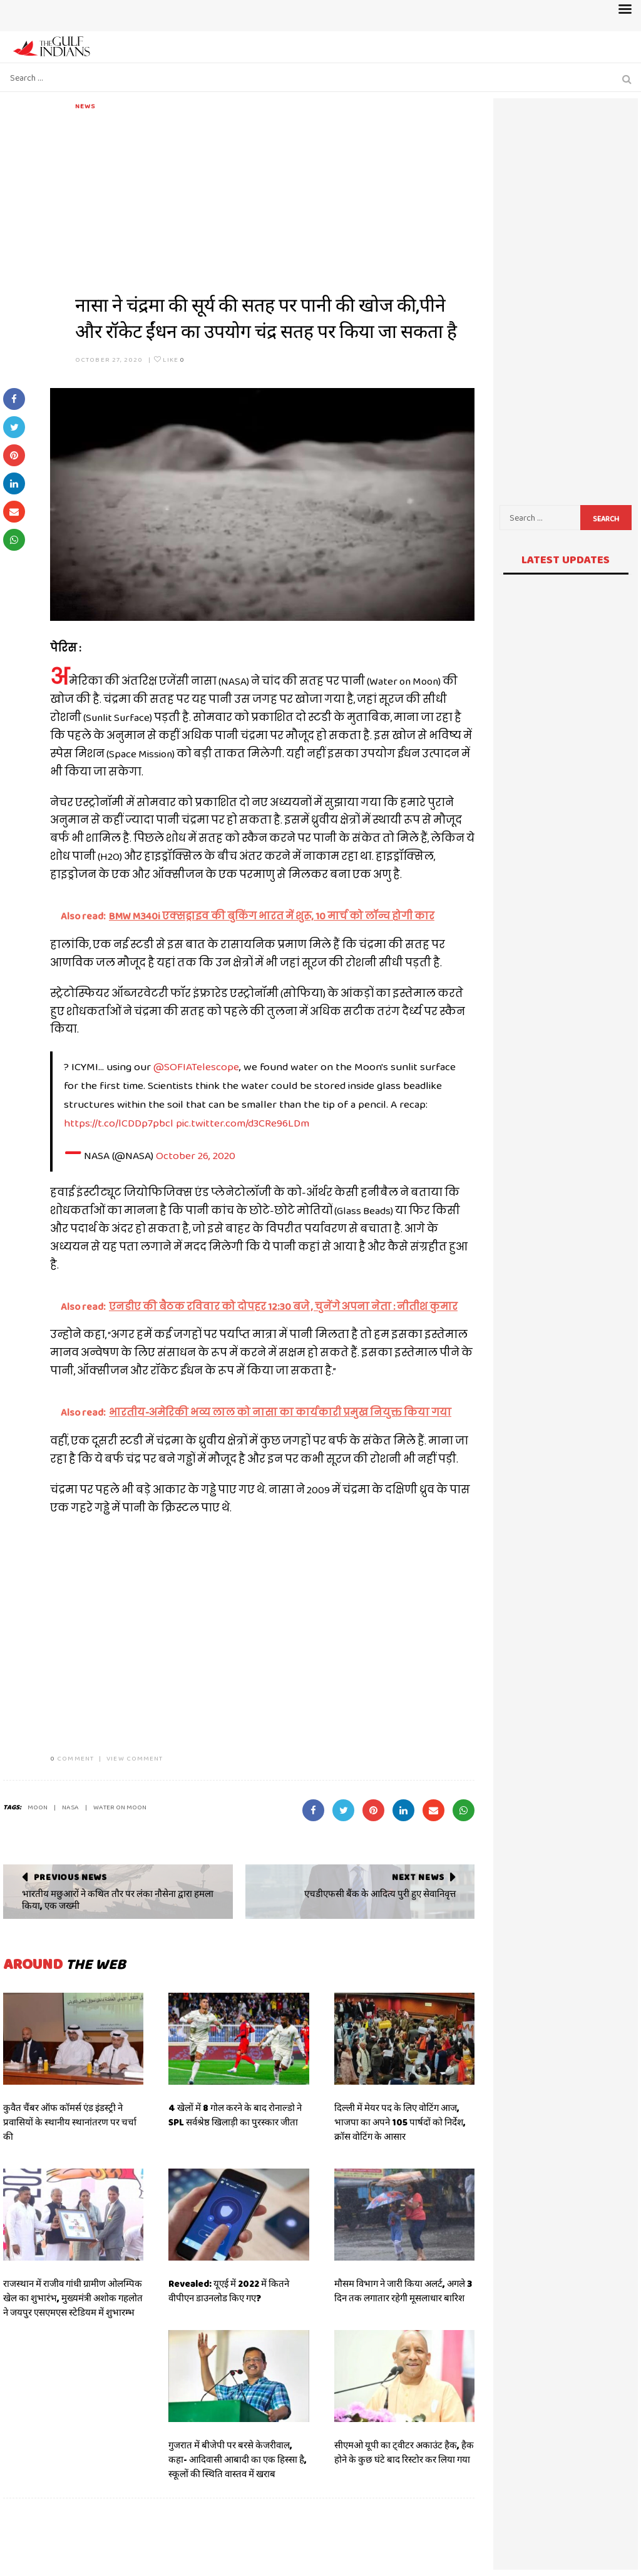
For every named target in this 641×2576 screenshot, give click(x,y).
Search (606, 518)
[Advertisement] (274, 199)
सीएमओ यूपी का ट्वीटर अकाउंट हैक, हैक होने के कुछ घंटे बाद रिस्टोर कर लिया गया (404, 2452)
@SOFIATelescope (196, 1066)
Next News (418, 1877)
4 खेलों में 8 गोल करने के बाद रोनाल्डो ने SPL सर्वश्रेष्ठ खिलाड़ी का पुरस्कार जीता (235, 2115)
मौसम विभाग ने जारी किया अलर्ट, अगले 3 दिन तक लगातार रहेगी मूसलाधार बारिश (403, 2291)
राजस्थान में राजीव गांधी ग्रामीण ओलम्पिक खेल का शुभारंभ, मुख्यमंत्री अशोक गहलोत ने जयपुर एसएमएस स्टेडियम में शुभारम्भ (73, 2298)
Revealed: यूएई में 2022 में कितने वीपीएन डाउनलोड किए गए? (228, 2291)
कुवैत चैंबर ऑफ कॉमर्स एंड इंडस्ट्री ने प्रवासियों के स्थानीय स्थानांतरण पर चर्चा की (69, 2122)
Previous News (70, 1877)
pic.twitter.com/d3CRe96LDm (242, 1123)
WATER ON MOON (119, 1807)
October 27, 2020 (109, 359)
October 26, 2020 (195, 1155)
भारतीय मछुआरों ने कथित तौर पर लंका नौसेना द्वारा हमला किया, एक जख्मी (117, 1900)
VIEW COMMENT (134, 1758)
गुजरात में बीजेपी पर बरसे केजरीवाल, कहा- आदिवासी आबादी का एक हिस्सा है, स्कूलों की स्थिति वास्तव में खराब (237, 2459)
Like (169, 359)
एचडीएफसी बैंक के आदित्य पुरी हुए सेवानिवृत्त (380, 1894)
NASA (70, 1807)
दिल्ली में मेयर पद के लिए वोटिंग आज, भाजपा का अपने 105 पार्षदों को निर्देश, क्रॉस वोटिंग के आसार (400, 2122)
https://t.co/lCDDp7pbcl (118, 1123)
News (85, 106)
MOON (38, 1807)
